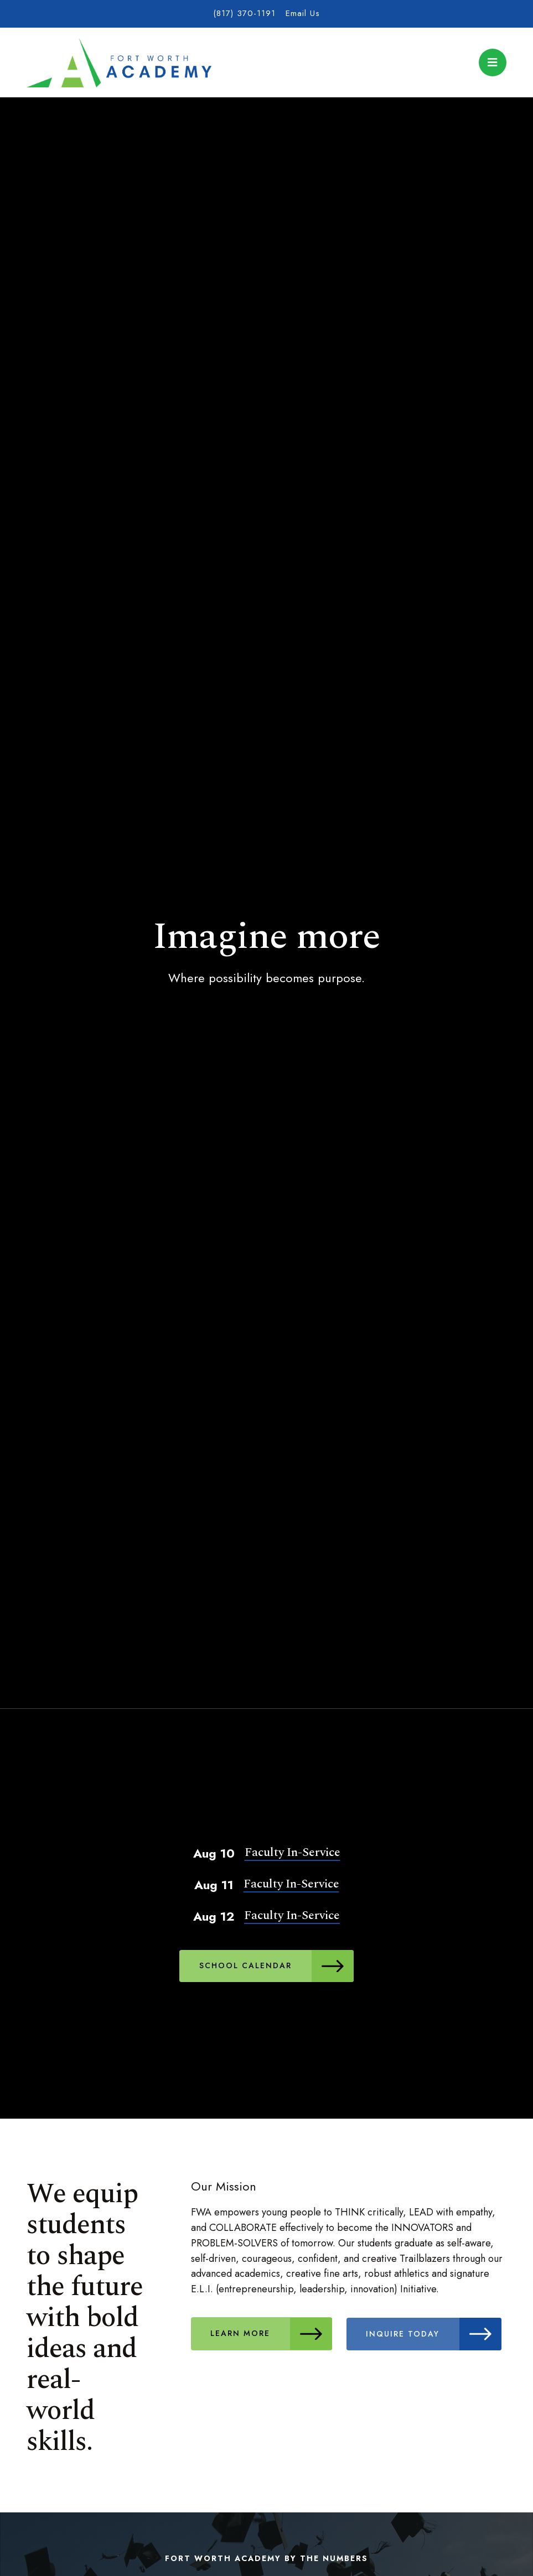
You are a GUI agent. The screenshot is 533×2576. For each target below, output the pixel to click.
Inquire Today (435, 2333)
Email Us (303, 13)
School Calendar (276, 1966)
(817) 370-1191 (244, 13)
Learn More (272, 2333)
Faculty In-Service (292, 1852)
